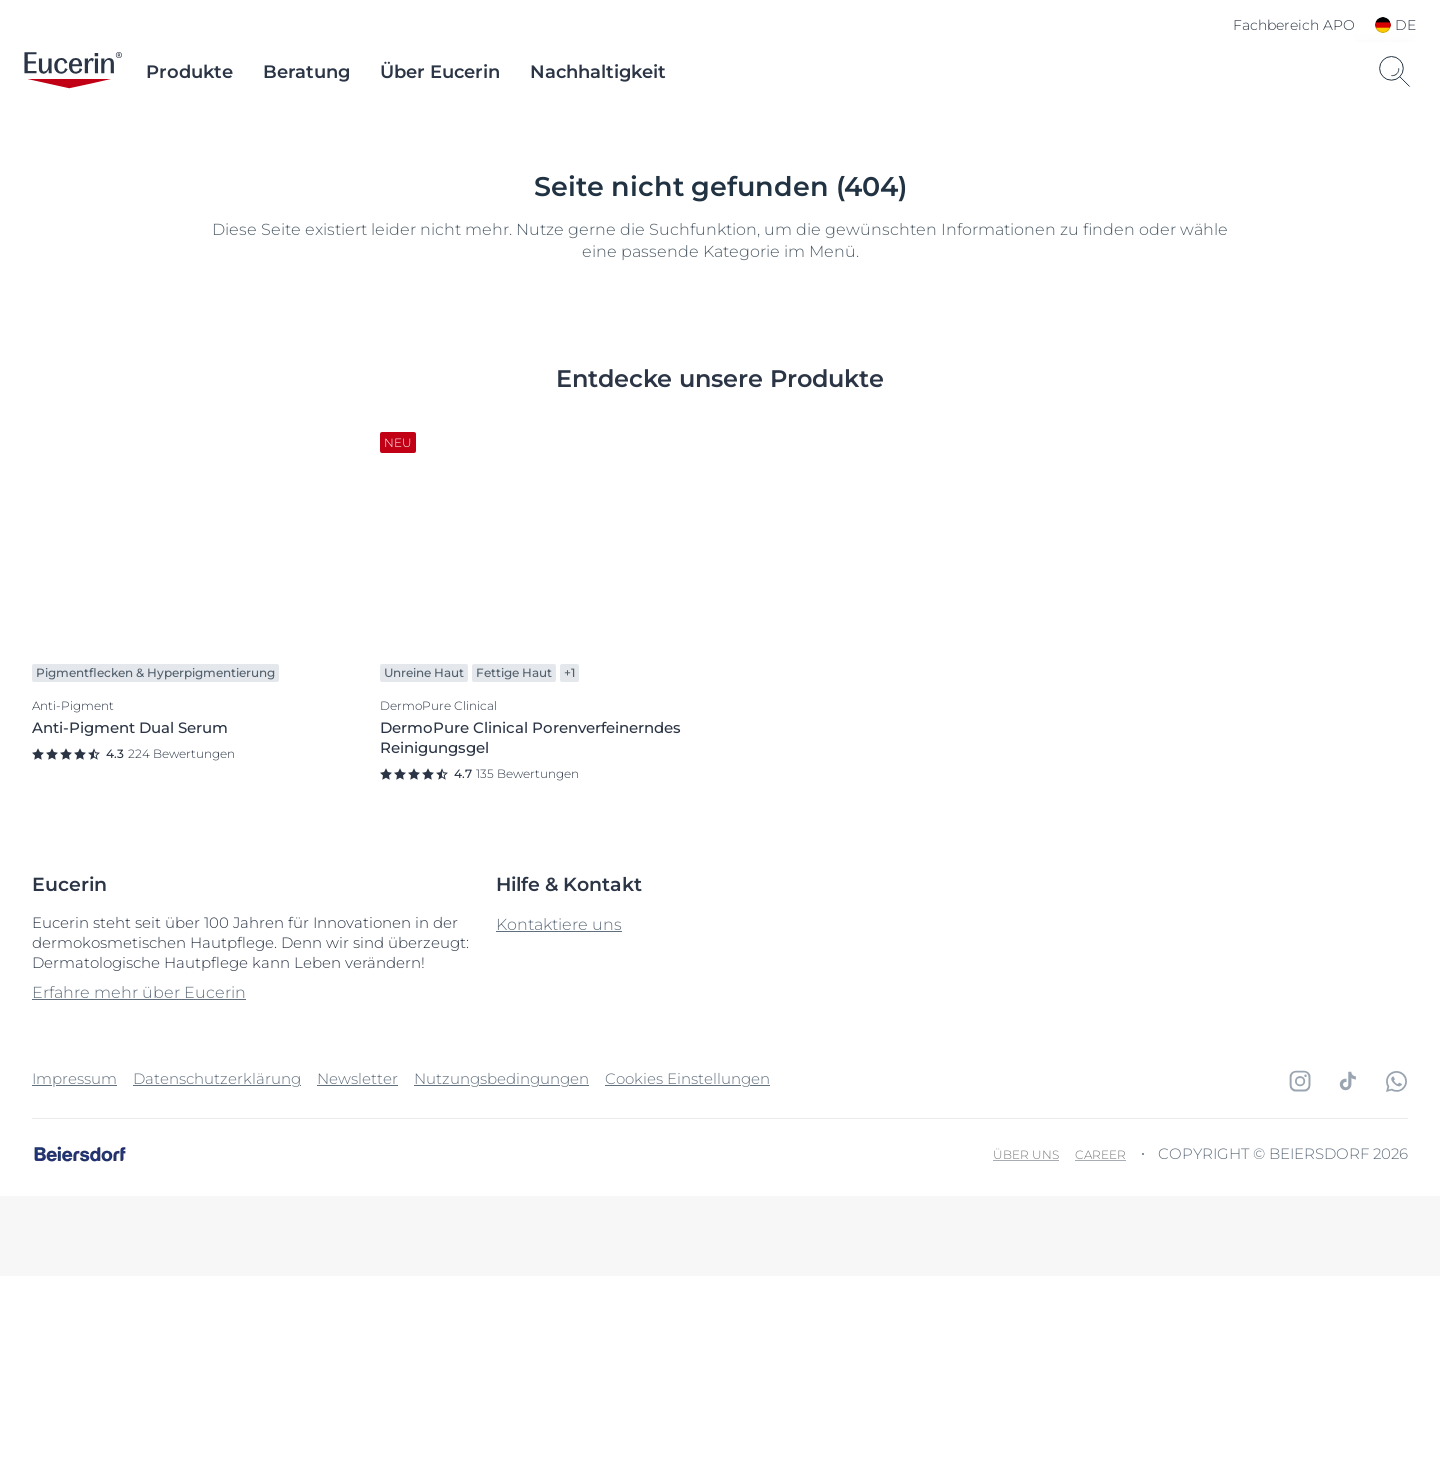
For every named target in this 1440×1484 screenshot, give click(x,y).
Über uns (1026, 1362)
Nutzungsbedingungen (501, 1286)
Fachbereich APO (1294, 25)
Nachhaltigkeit (598, 72)
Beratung (306, 72)
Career (1100, 1362)
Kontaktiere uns (559, 1132)
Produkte (189, 72)
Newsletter (357, 1286)
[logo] (73, 72)
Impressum (74, 1286)
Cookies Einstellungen (687, 1286)
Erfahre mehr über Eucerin (139, 1200)
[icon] (1300, 1289)
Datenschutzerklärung (217, 1286)
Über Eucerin (440, 72)
